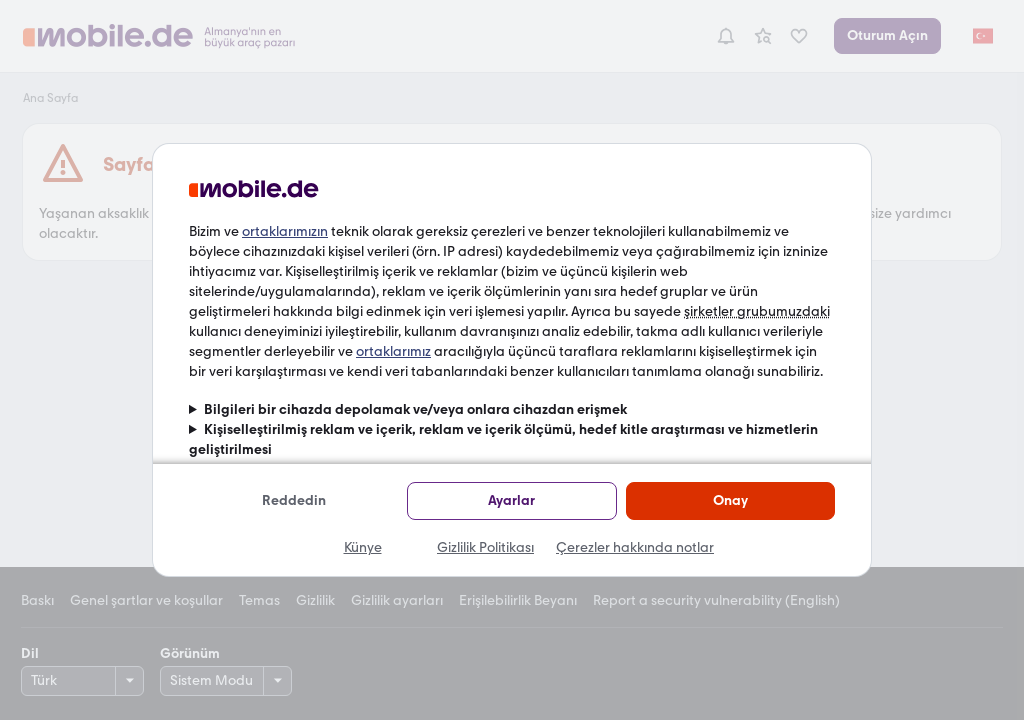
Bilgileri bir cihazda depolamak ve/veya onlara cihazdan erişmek (415, 409)
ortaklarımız (393, 351)
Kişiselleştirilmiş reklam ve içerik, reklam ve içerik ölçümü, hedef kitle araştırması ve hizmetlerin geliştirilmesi (503, 439)
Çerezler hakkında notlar (635, 547)
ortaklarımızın (285, 231)
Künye (363, 547)
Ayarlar (511, 500)
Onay (730, 500)
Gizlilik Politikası (485, 547)
